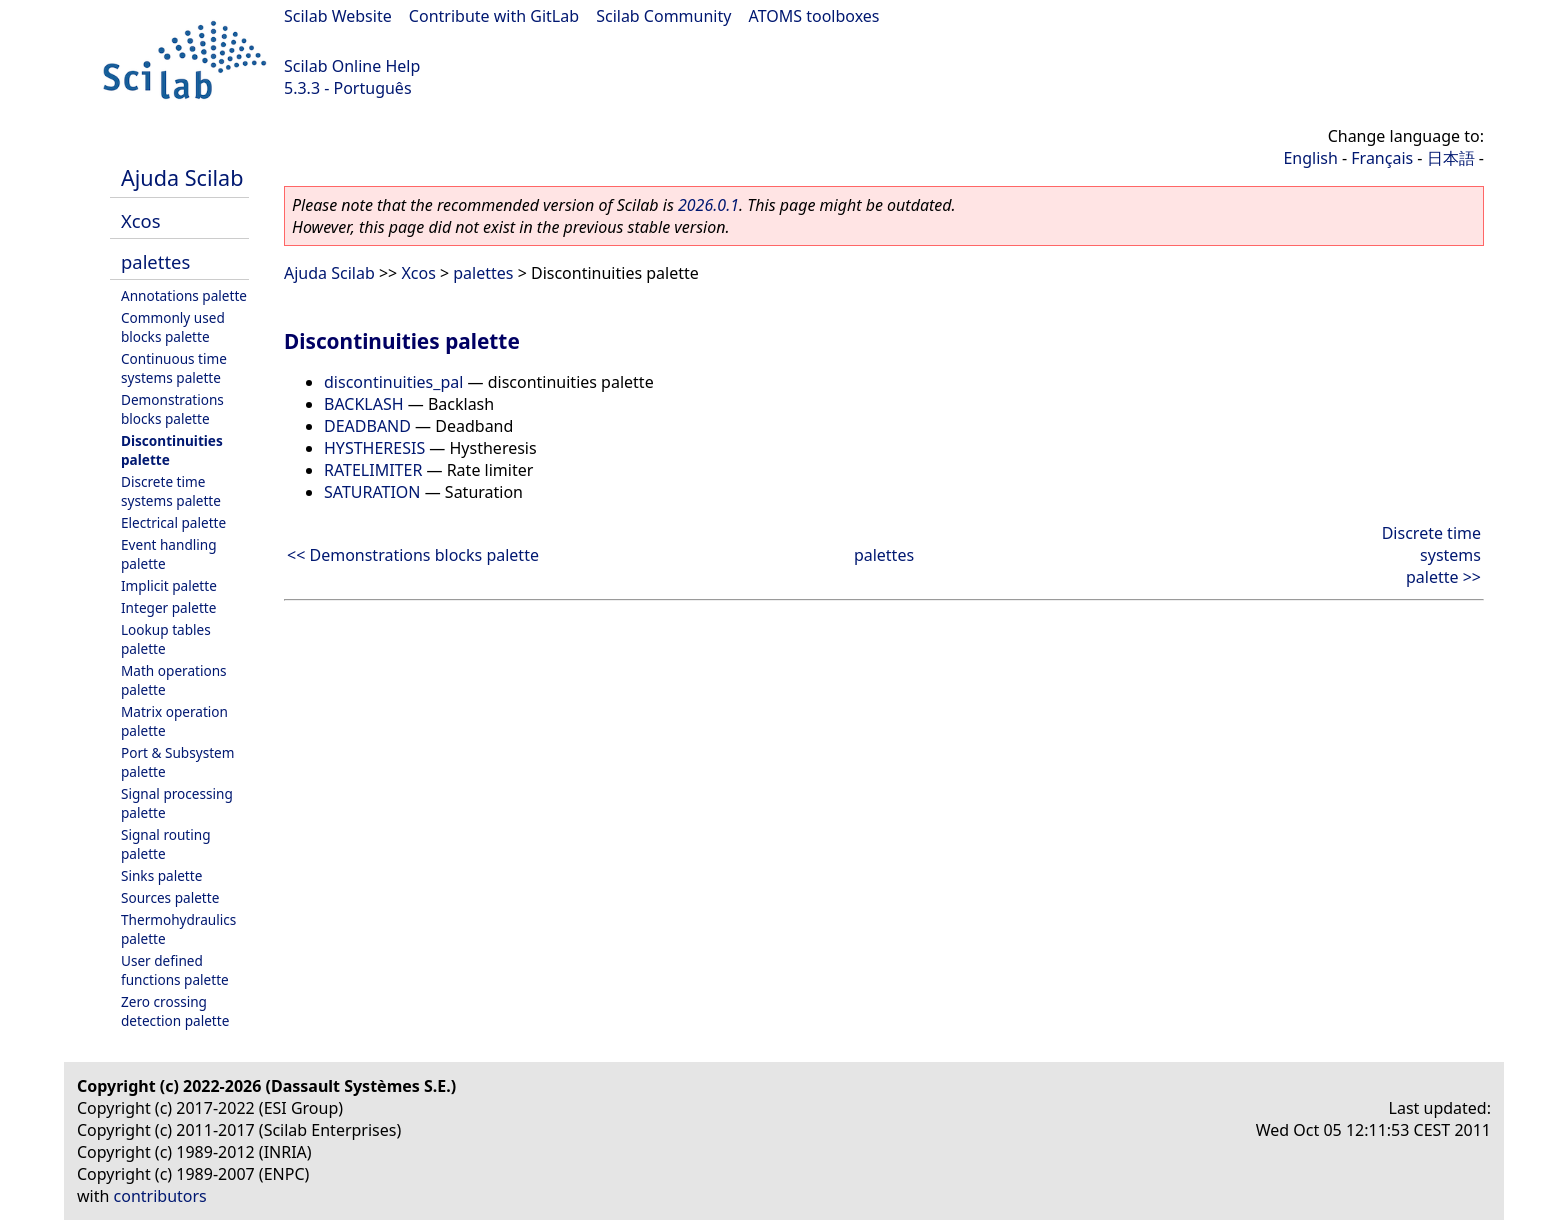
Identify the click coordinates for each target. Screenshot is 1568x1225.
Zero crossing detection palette (175, 1011)
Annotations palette (184, 295)
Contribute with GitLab (494, 16)
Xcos (141, 220)
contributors (160, 1196)
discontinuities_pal (393, 382)
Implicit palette (169, 585)
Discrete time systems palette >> (1431, 555)
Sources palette (170, 897)
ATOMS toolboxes (814, 16)
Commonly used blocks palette (173, 327)
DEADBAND (367, 426)
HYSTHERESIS (374, 448)
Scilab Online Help (352, 66)
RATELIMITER (373, 470)
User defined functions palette (175, 970)
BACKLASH (364, 404)
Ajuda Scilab (182, 177)
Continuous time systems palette (174, 368)
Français (1382, 158)
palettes (155, 261)
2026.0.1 (708, 205)
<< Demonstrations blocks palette (413, 555)
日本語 (1451, 158)
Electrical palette (173, 522)
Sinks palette (161, 875)
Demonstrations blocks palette (172, 409)
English (1310, 158)
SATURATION (372, 492)
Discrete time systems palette (171, 491)
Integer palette (168, 607)
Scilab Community (663, 16)
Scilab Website (338, 16)
